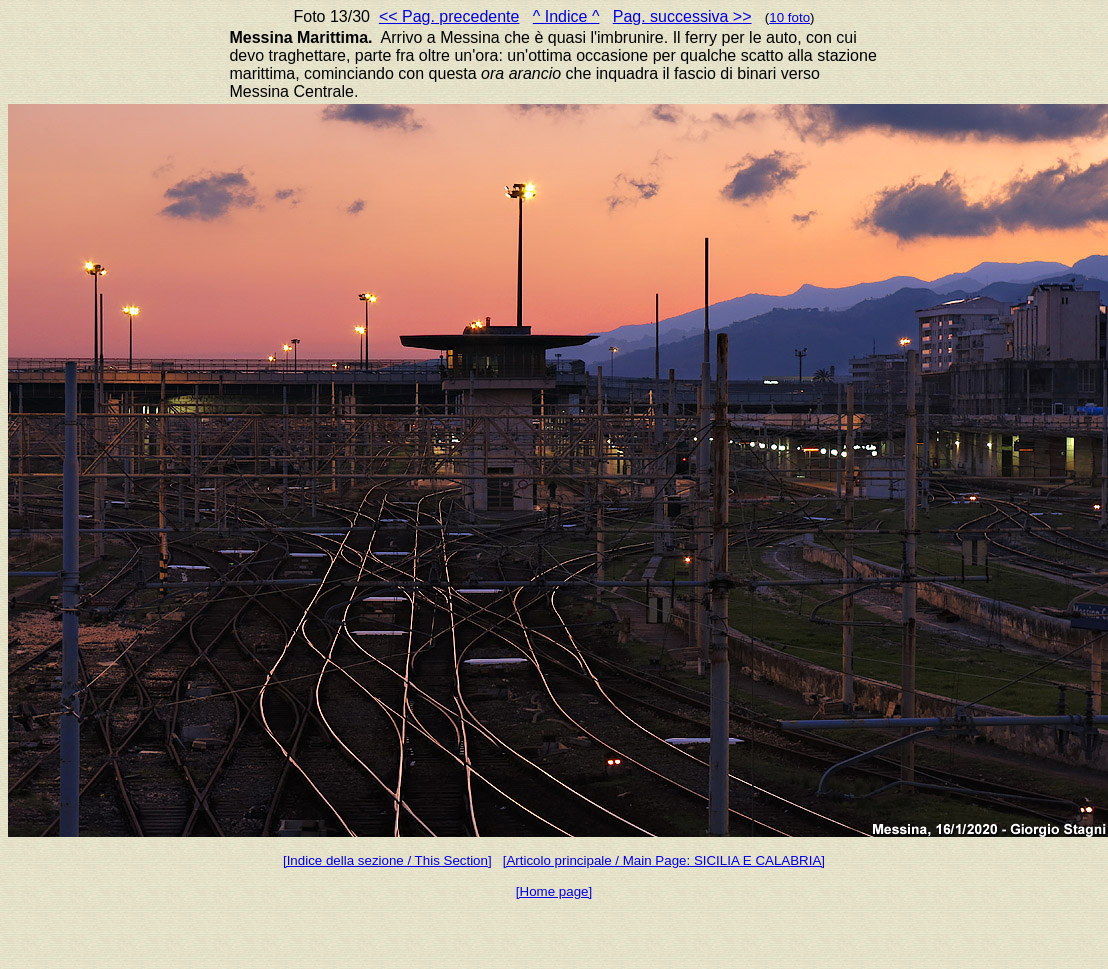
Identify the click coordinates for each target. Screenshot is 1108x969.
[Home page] (554, 891)
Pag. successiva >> (682, 16)
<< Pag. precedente (449, 16)
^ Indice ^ (566, 16)
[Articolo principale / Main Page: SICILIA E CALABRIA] (664, 860)
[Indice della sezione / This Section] (387, 860)
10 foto (789, 17)
